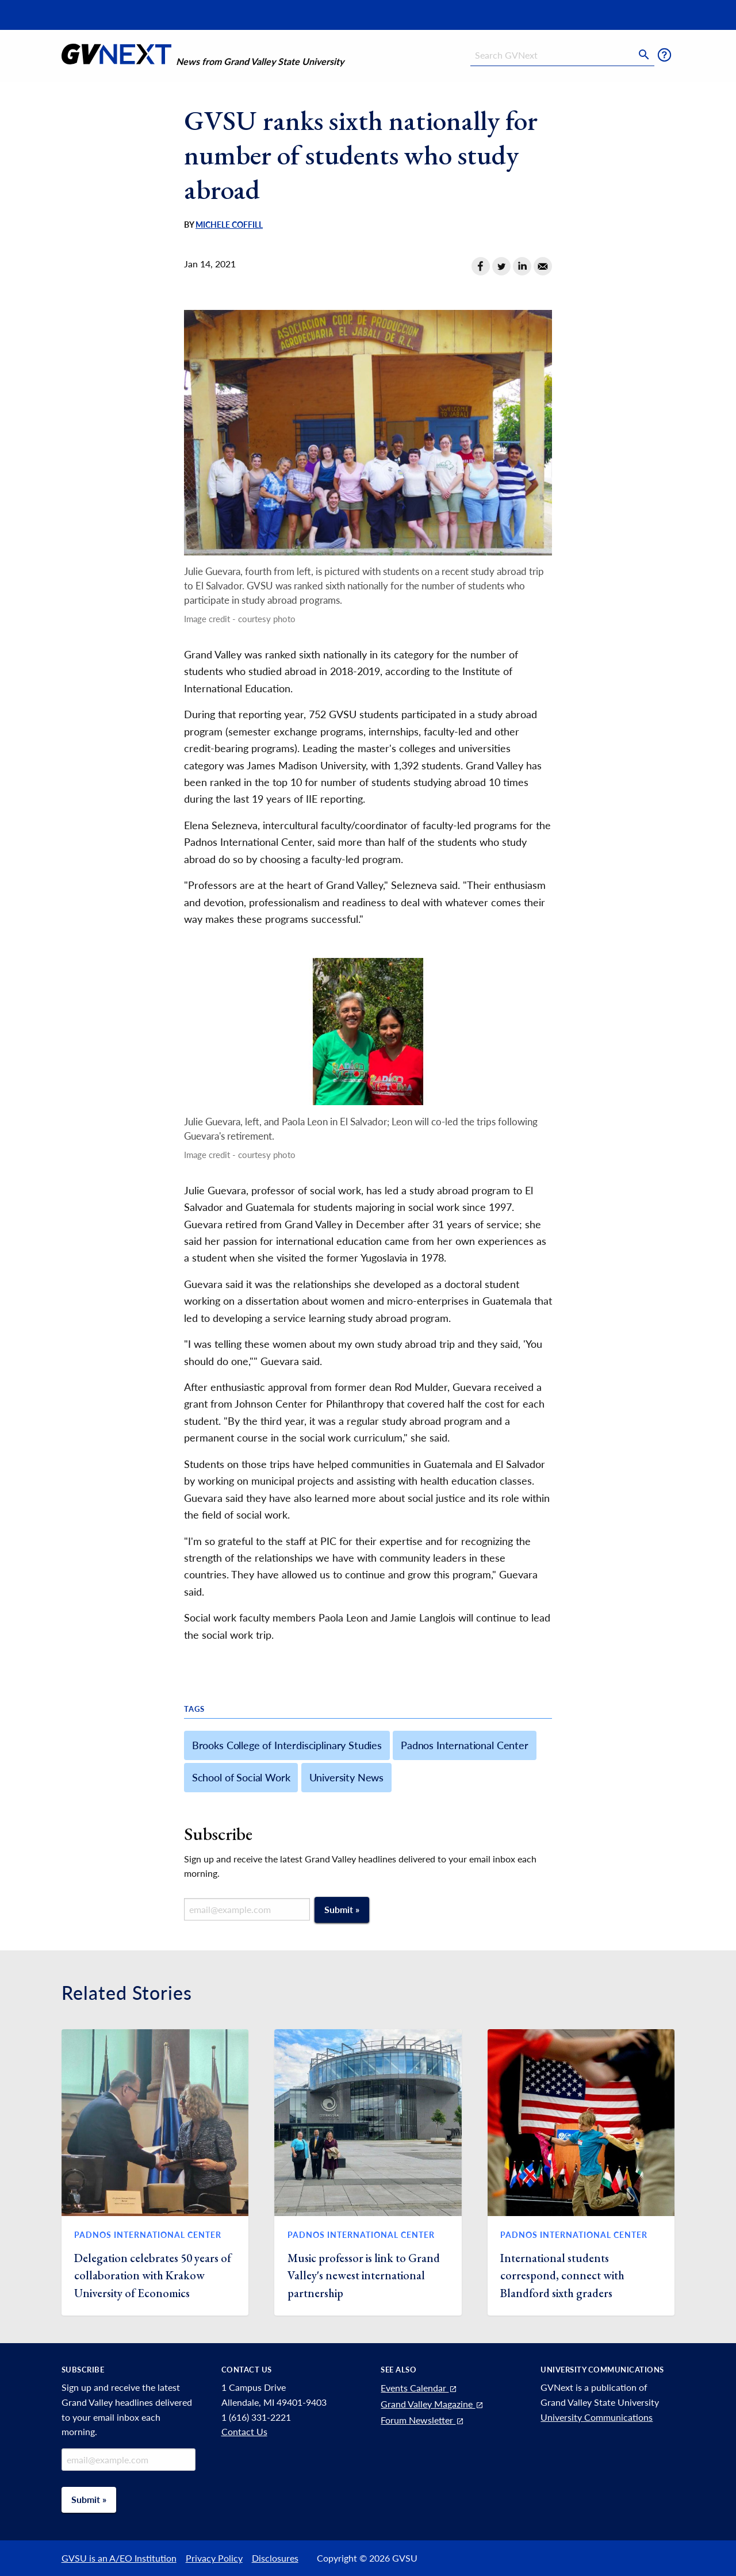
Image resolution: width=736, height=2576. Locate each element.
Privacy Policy (214, 2557)
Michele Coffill (229, 224)
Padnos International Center (464, 1745)
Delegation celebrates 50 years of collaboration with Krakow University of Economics (152, 2276)
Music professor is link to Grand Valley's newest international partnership (364, 2276)
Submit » (341, 1909)
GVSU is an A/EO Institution (119, 2557)
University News (346, 1777)
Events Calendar (419, 2387)
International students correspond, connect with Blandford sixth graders (562, 2276)
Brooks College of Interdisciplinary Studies (287, 1745)
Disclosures (275, 2557)
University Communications (596, 2417)
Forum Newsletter (423, 2419)
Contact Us (244, 2431)
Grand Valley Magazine (432, 2403)
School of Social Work (241, 1777)
